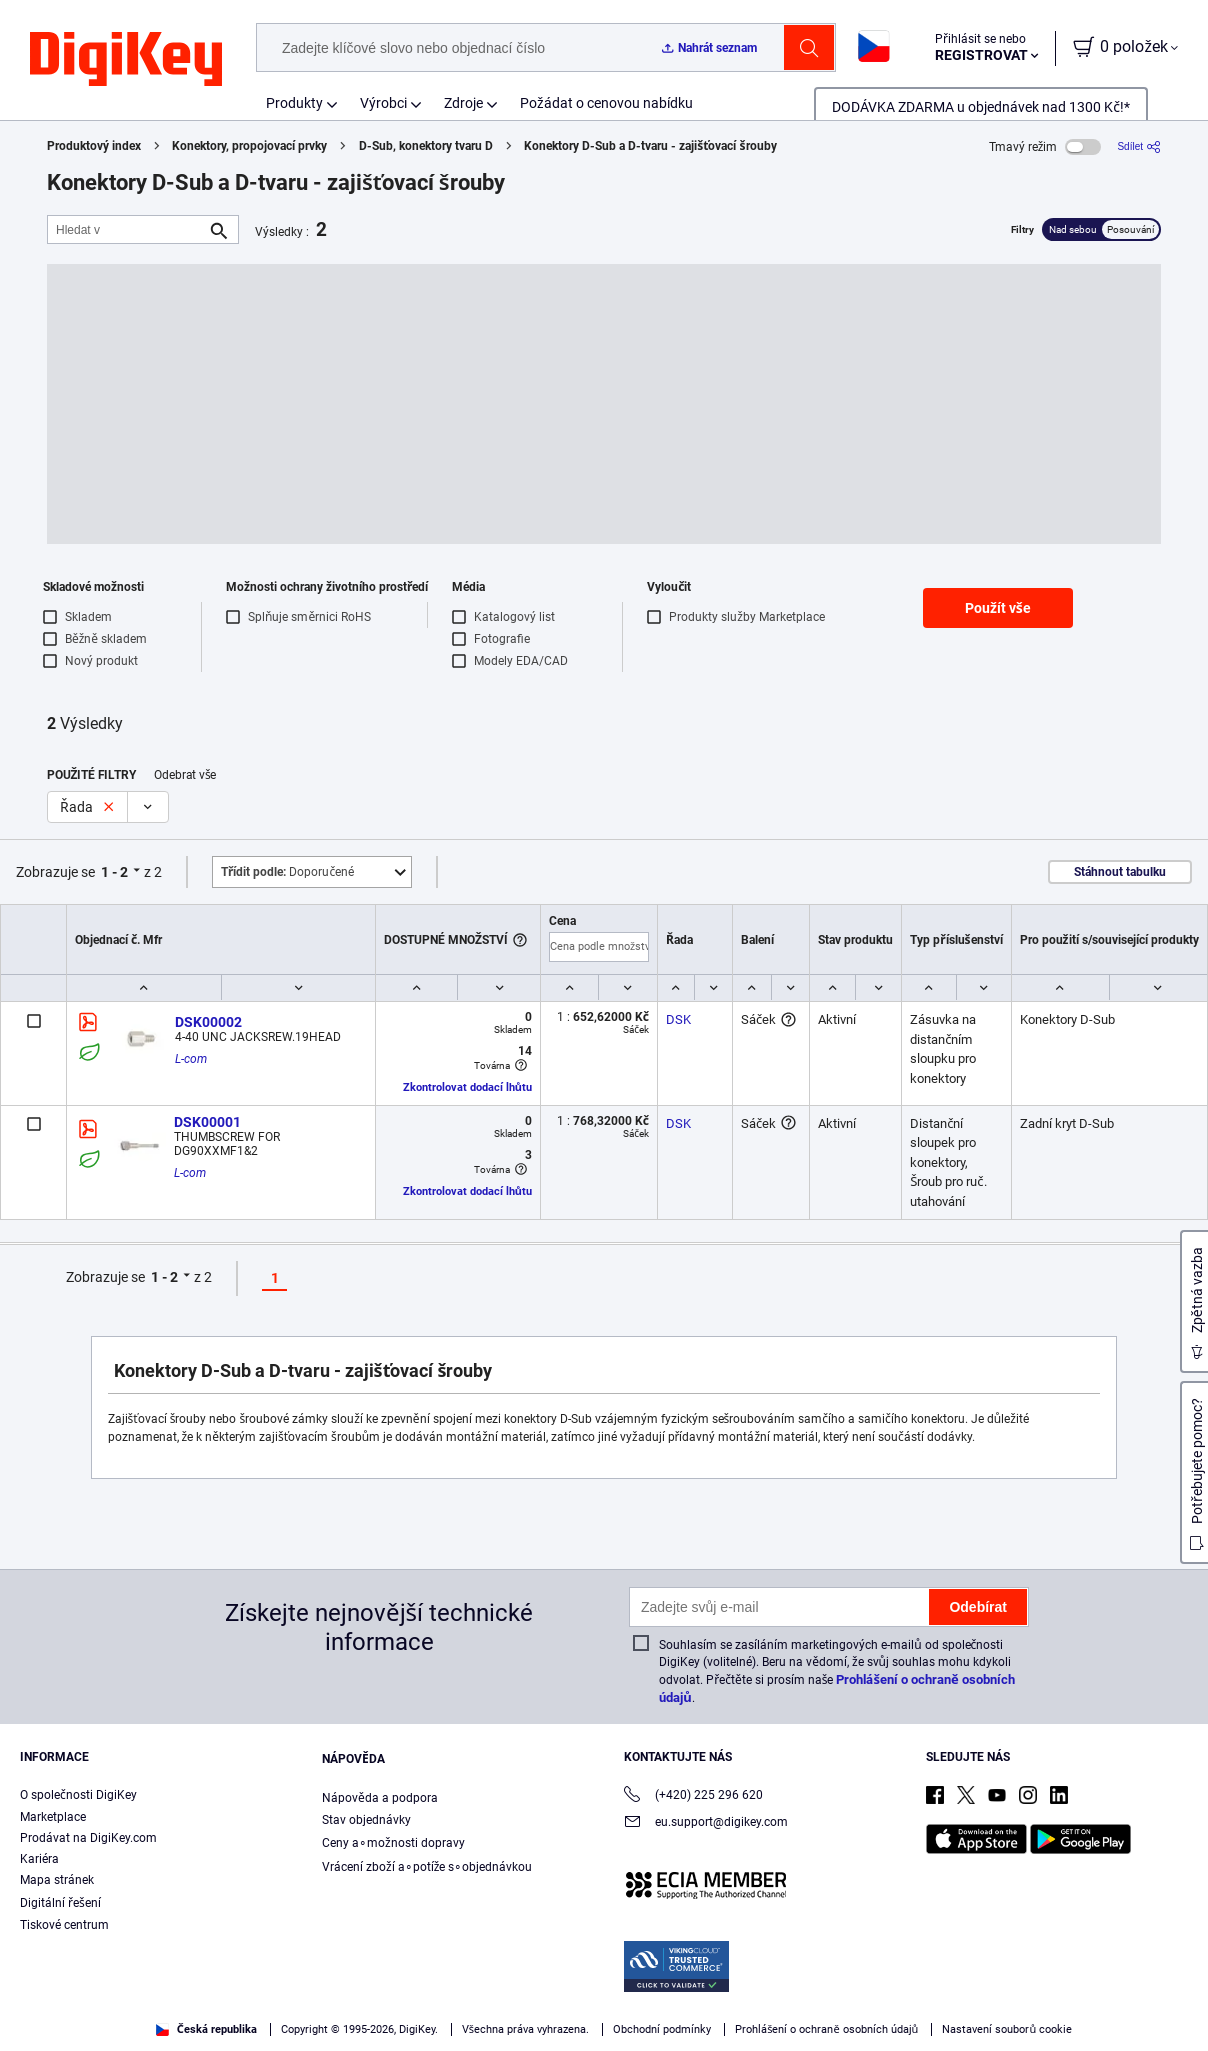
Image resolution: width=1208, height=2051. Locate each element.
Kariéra (39, 1859)
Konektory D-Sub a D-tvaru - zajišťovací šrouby (650, 146)
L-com (191, 1059)
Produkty (294, 103)
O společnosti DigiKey (78, 1795)
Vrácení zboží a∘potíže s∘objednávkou (427, 1867)
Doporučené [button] (287, 872)
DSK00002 (208, 1022)
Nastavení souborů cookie (1007, 2029)
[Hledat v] (127, 229)
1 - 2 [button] (114, 872)
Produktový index (94, 146)
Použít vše (998, 608)
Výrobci (383, 103)
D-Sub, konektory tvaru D (426, 146)
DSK (678, 1019)
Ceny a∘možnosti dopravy (393, 1843)
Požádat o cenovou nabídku (606, 103)
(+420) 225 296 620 (693, 1796)
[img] (126, 60)
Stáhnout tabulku (1120, 872)
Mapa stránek (57, 1880)
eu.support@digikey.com (706, 1823)
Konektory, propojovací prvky (249, 146)
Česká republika (206, 2029)
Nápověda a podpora (380, 1798)
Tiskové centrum (64, 1925)
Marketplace (53, 1817)
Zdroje (463, 103)
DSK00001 (207, 1122)
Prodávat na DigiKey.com (88, 1838)
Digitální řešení (60, 1903)
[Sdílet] (1139, 146)
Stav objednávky (366, 1820)
